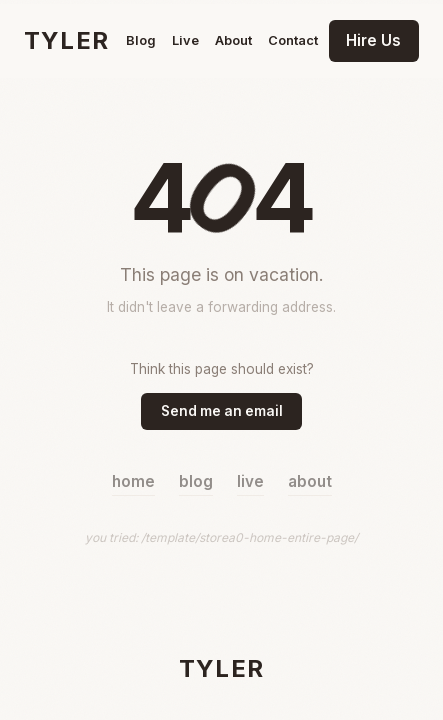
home (133, 481)
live (250, 481)
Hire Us (373, 40)
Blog (141, 40)
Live (185, 40)
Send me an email (222, 411)
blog (196, 481)
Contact (293, 40)
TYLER (66, 40)
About (233, 40)
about (310, 481)
